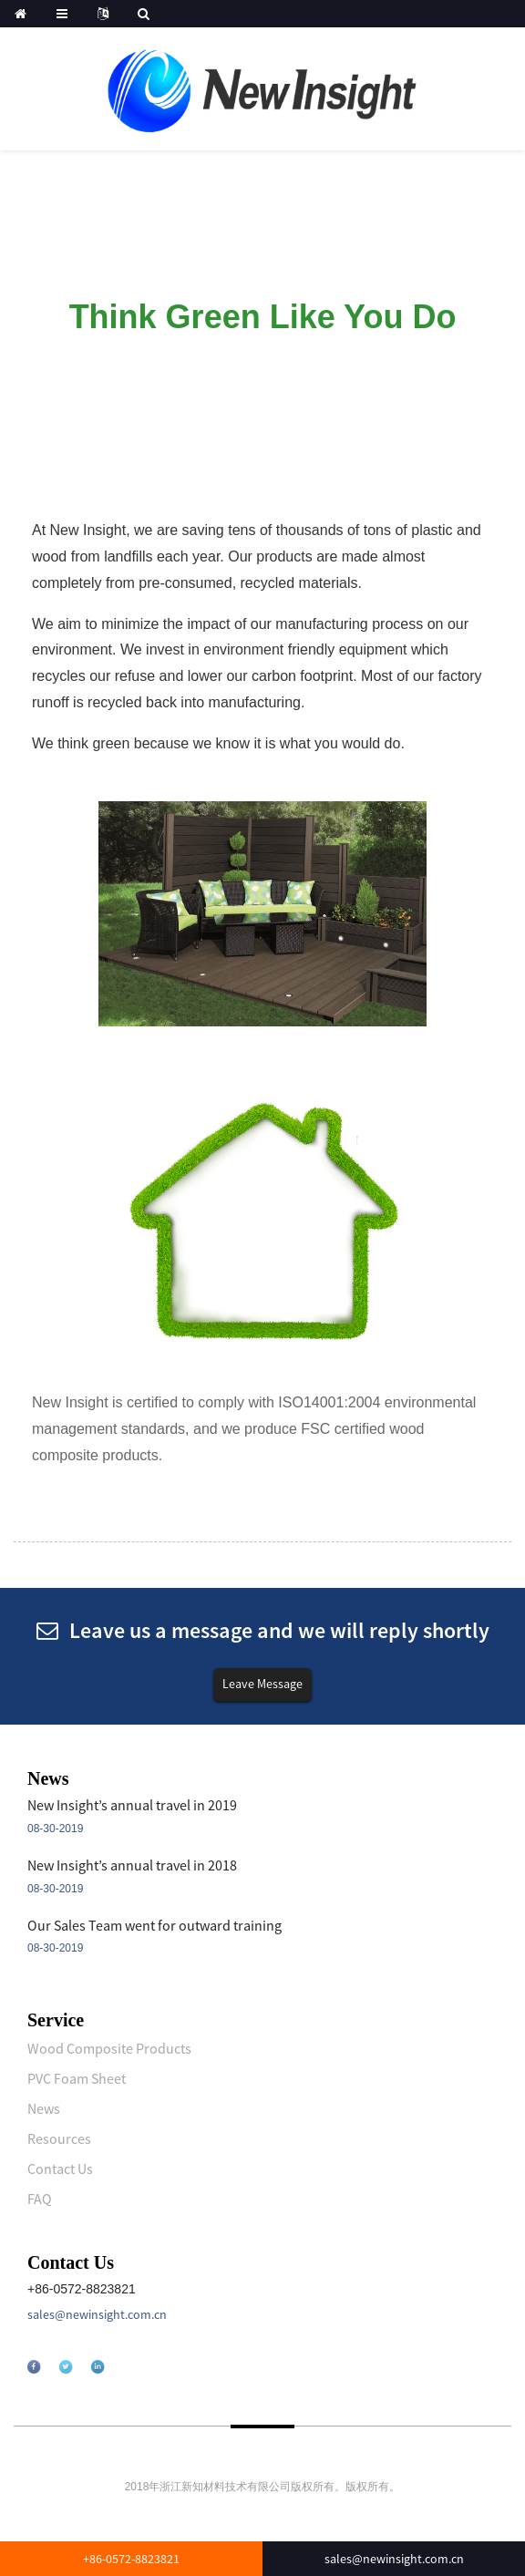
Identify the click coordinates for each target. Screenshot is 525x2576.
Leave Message (262, 1683)
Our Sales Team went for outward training (154, 1925)
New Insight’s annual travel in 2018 (132, 1865)
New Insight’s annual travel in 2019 (132, 1805)
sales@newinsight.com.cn (97, 2314)
